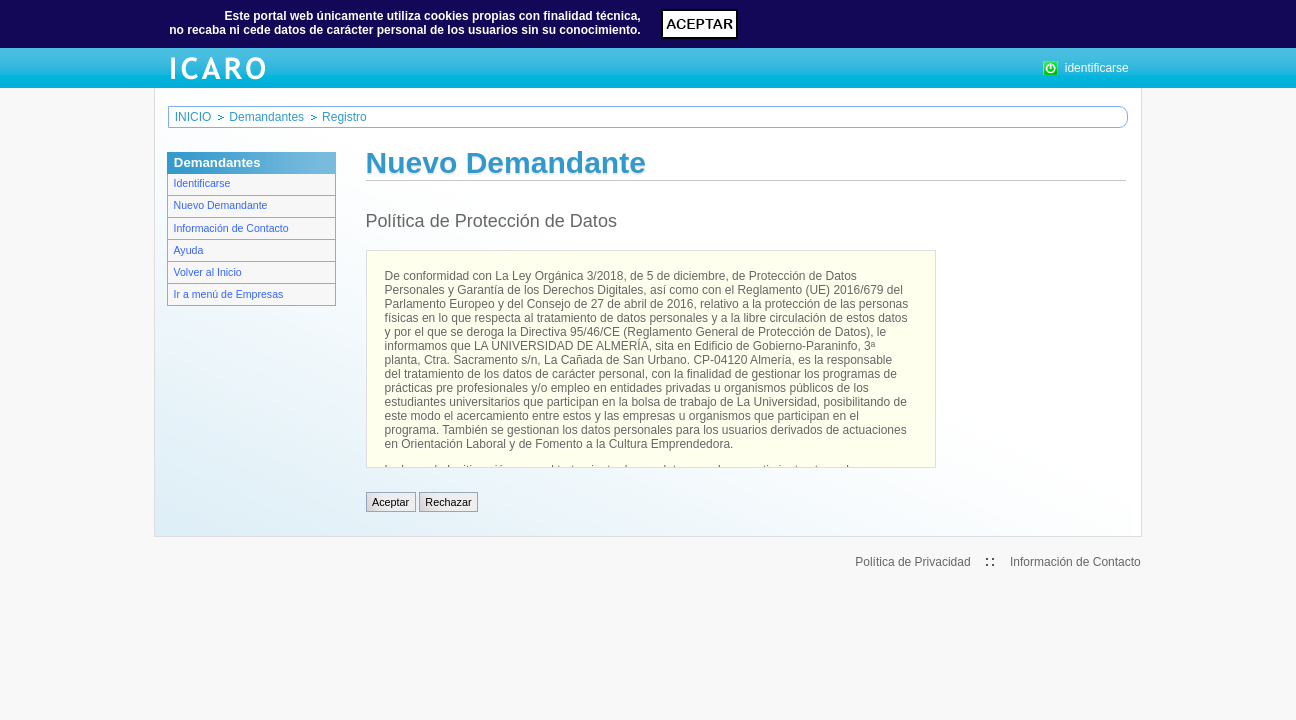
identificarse (1086, 68)
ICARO (217, 68)
